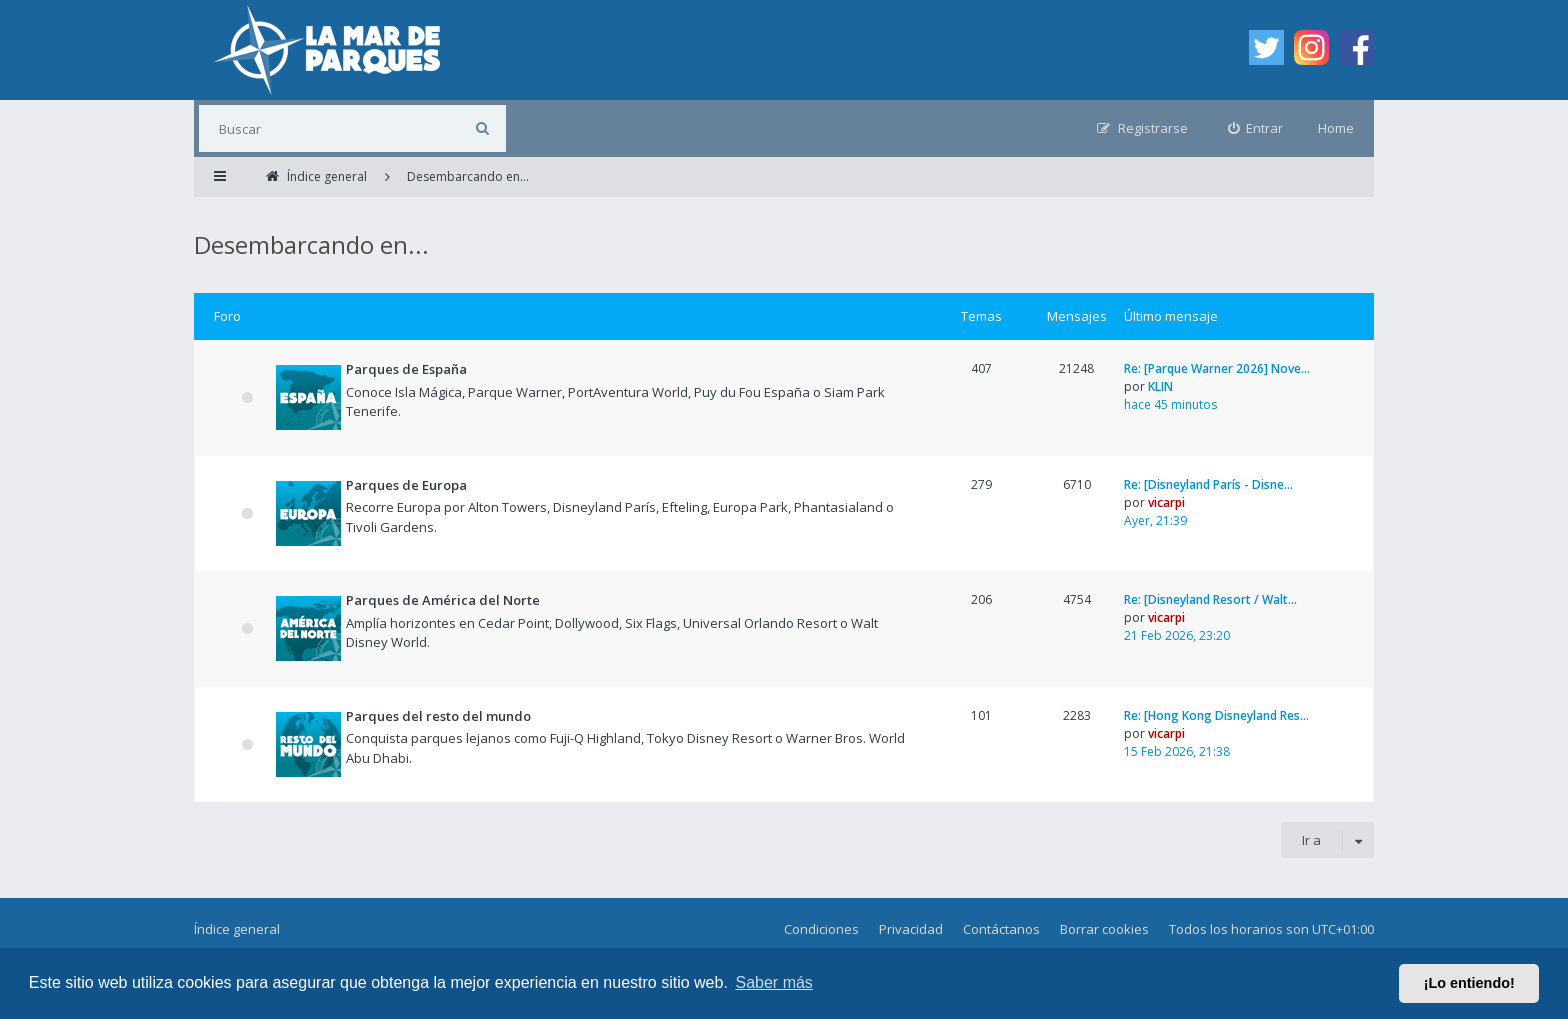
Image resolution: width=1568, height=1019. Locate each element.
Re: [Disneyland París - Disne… (1208, 484)
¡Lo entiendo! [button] (1469, 983)
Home (1336, 128)
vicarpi (1166, 502)
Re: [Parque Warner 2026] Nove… (1217, 368)
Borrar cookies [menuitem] (1104, 929)
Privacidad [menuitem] (911, 929)
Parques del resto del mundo (438, 716)
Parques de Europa (406, 485)
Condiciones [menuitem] (821, 929)
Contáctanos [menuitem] (1001, 929)
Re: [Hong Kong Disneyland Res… (1216, 715)
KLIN (1160, 386)
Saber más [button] (774, 982)
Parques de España (406, 369)
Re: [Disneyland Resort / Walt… (1210, 599)
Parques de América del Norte (443, 600)
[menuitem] (1256, 128)
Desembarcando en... (311, 244)
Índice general (237, 929)
